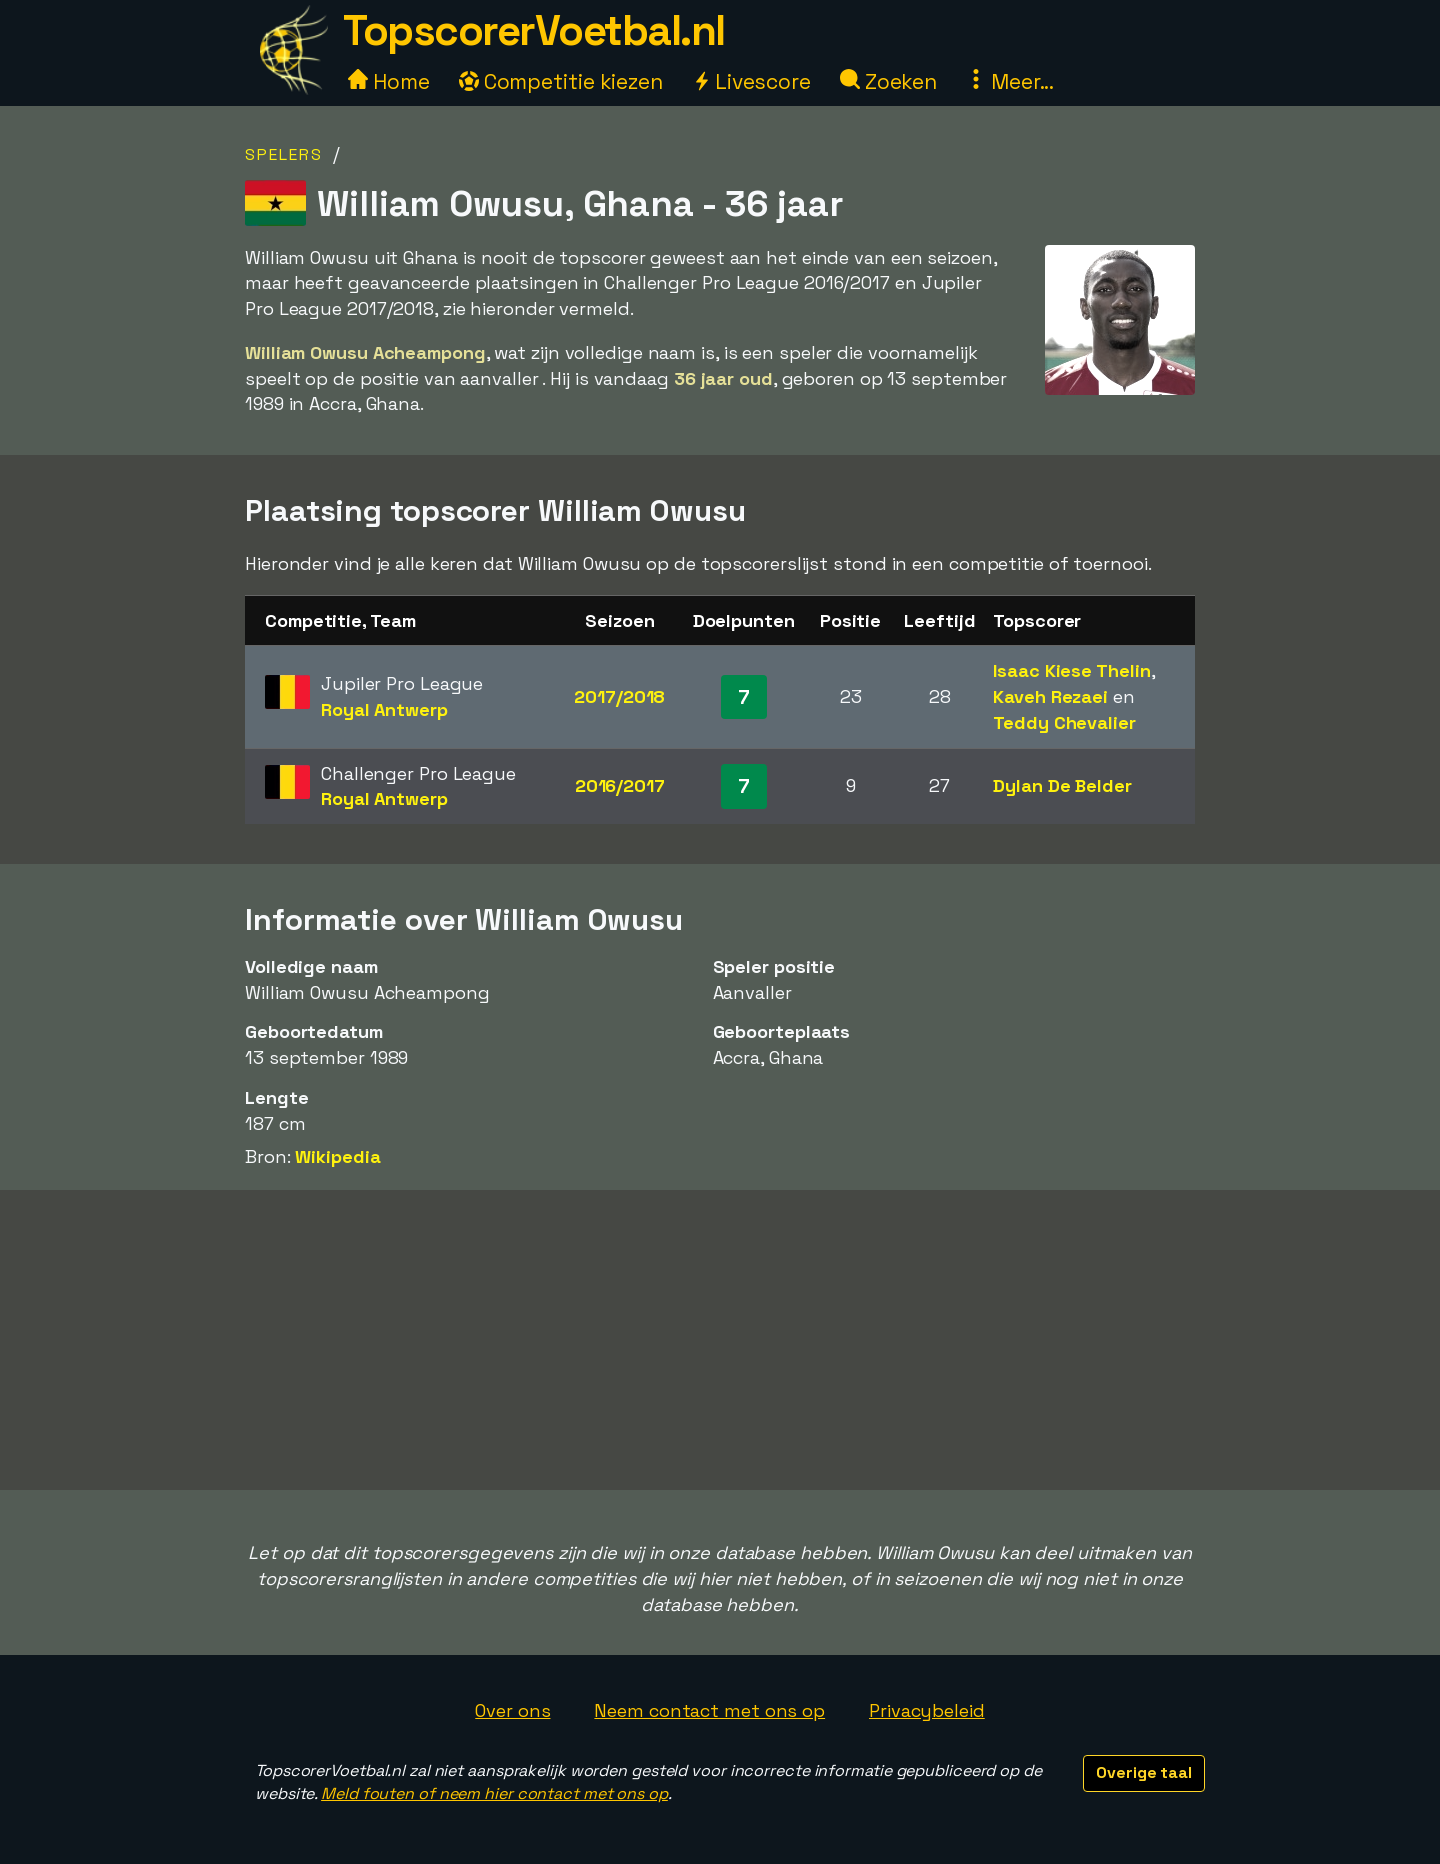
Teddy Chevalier (1064, 722)
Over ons (512, 1710)
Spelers (284, 154)
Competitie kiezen (561, 81)
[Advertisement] (720, 1340)
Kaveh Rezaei (1050, 696)
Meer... (1010, 81)
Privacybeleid (927, 1710)
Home (389, 81)
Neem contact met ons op (709, 1710)
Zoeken (888, 81)
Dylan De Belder (1062, 785)
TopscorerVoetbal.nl (534, 30)
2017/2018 (619, 696)
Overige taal (1144, 1772)
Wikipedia (337, 1156)
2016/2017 (620, 785)
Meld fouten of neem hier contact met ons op (494, 1793)
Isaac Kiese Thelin (1071, 670)
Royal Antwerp (384, 709)
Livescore (751, 81)
